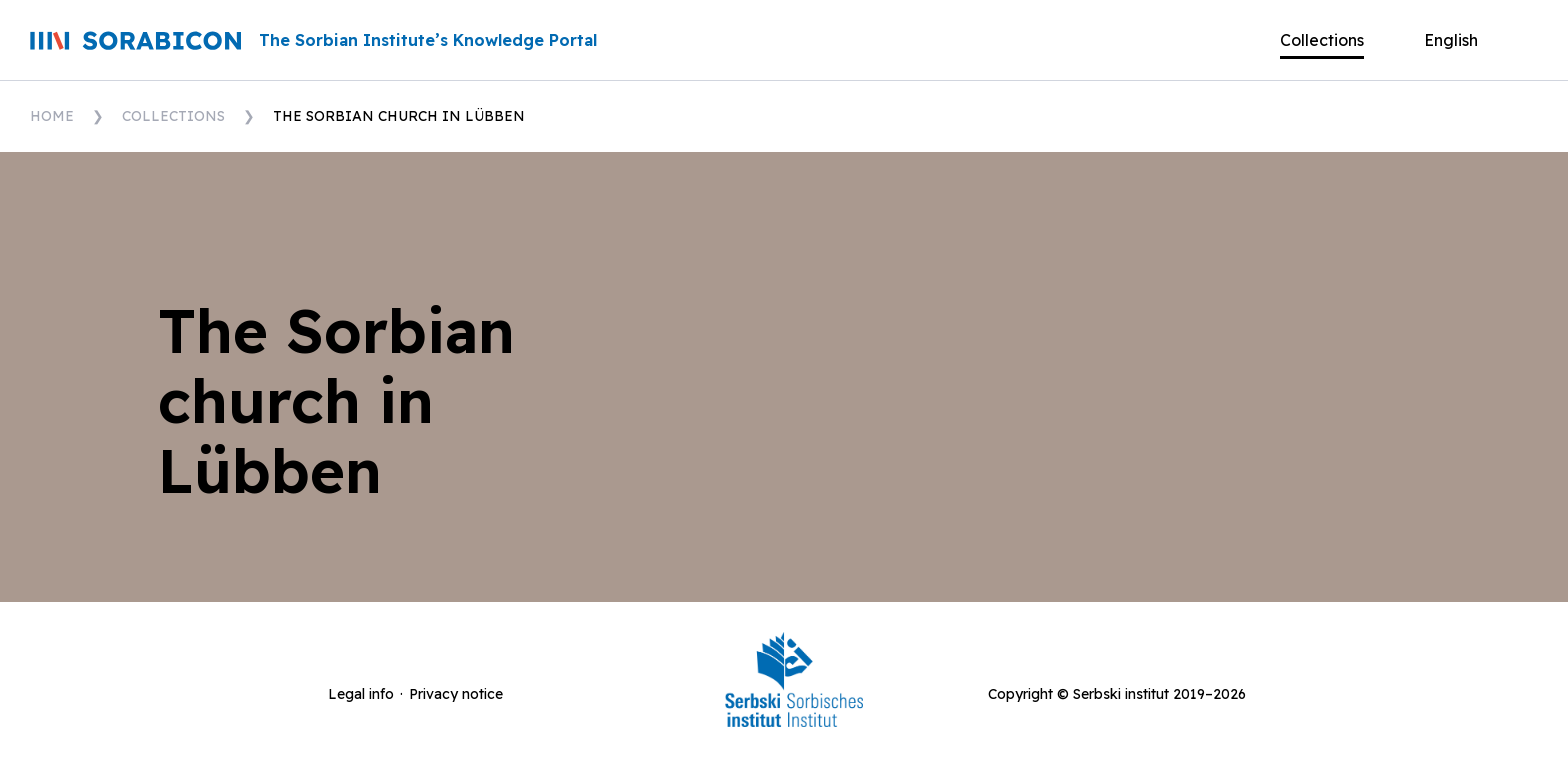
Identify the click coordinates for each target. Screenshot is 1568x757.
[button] (1466, 40)
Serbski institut (1121, 694)
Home (52, 116)
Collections (173, 116)
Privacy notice (456, 694)
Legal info (361, 694)
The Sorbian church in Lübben (399, 116)
